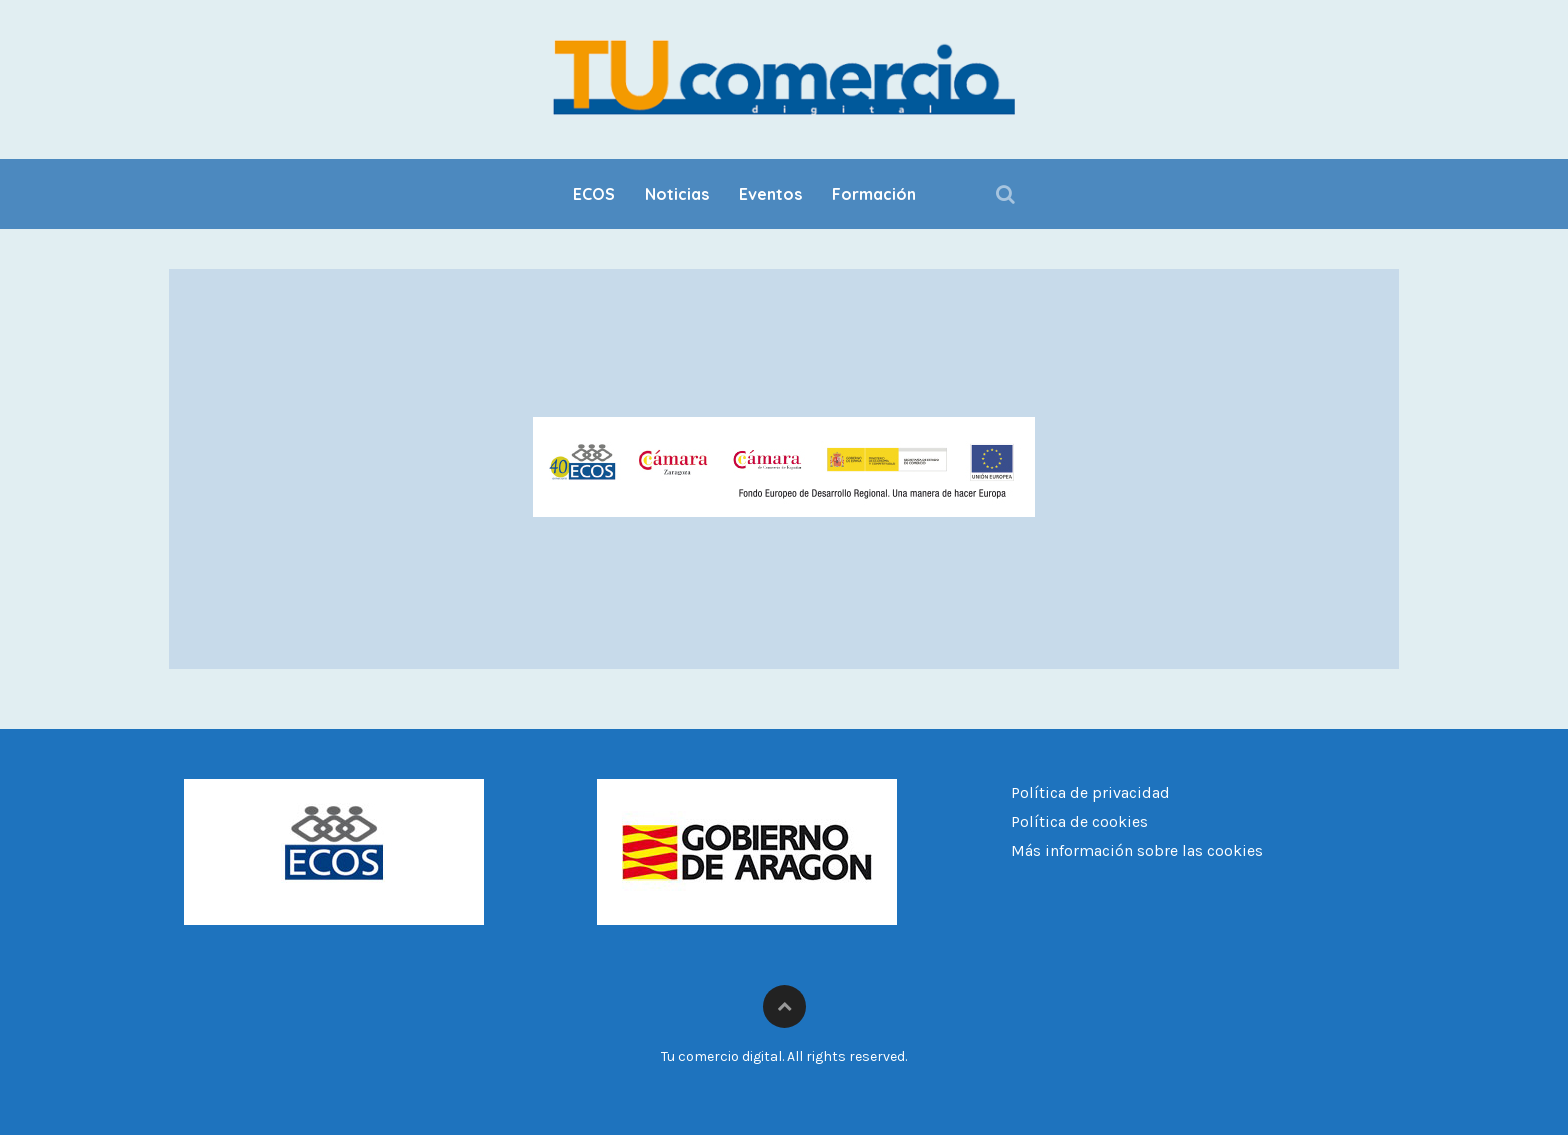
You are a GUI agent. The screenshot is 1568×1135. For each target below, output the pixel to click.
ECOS (594, 194)
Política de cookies (1079, 821)
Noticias (677, 194)
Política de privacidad (1090, 792)
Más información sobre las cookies (1137, 850)
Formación (874, 194)
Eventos (770, 194)
